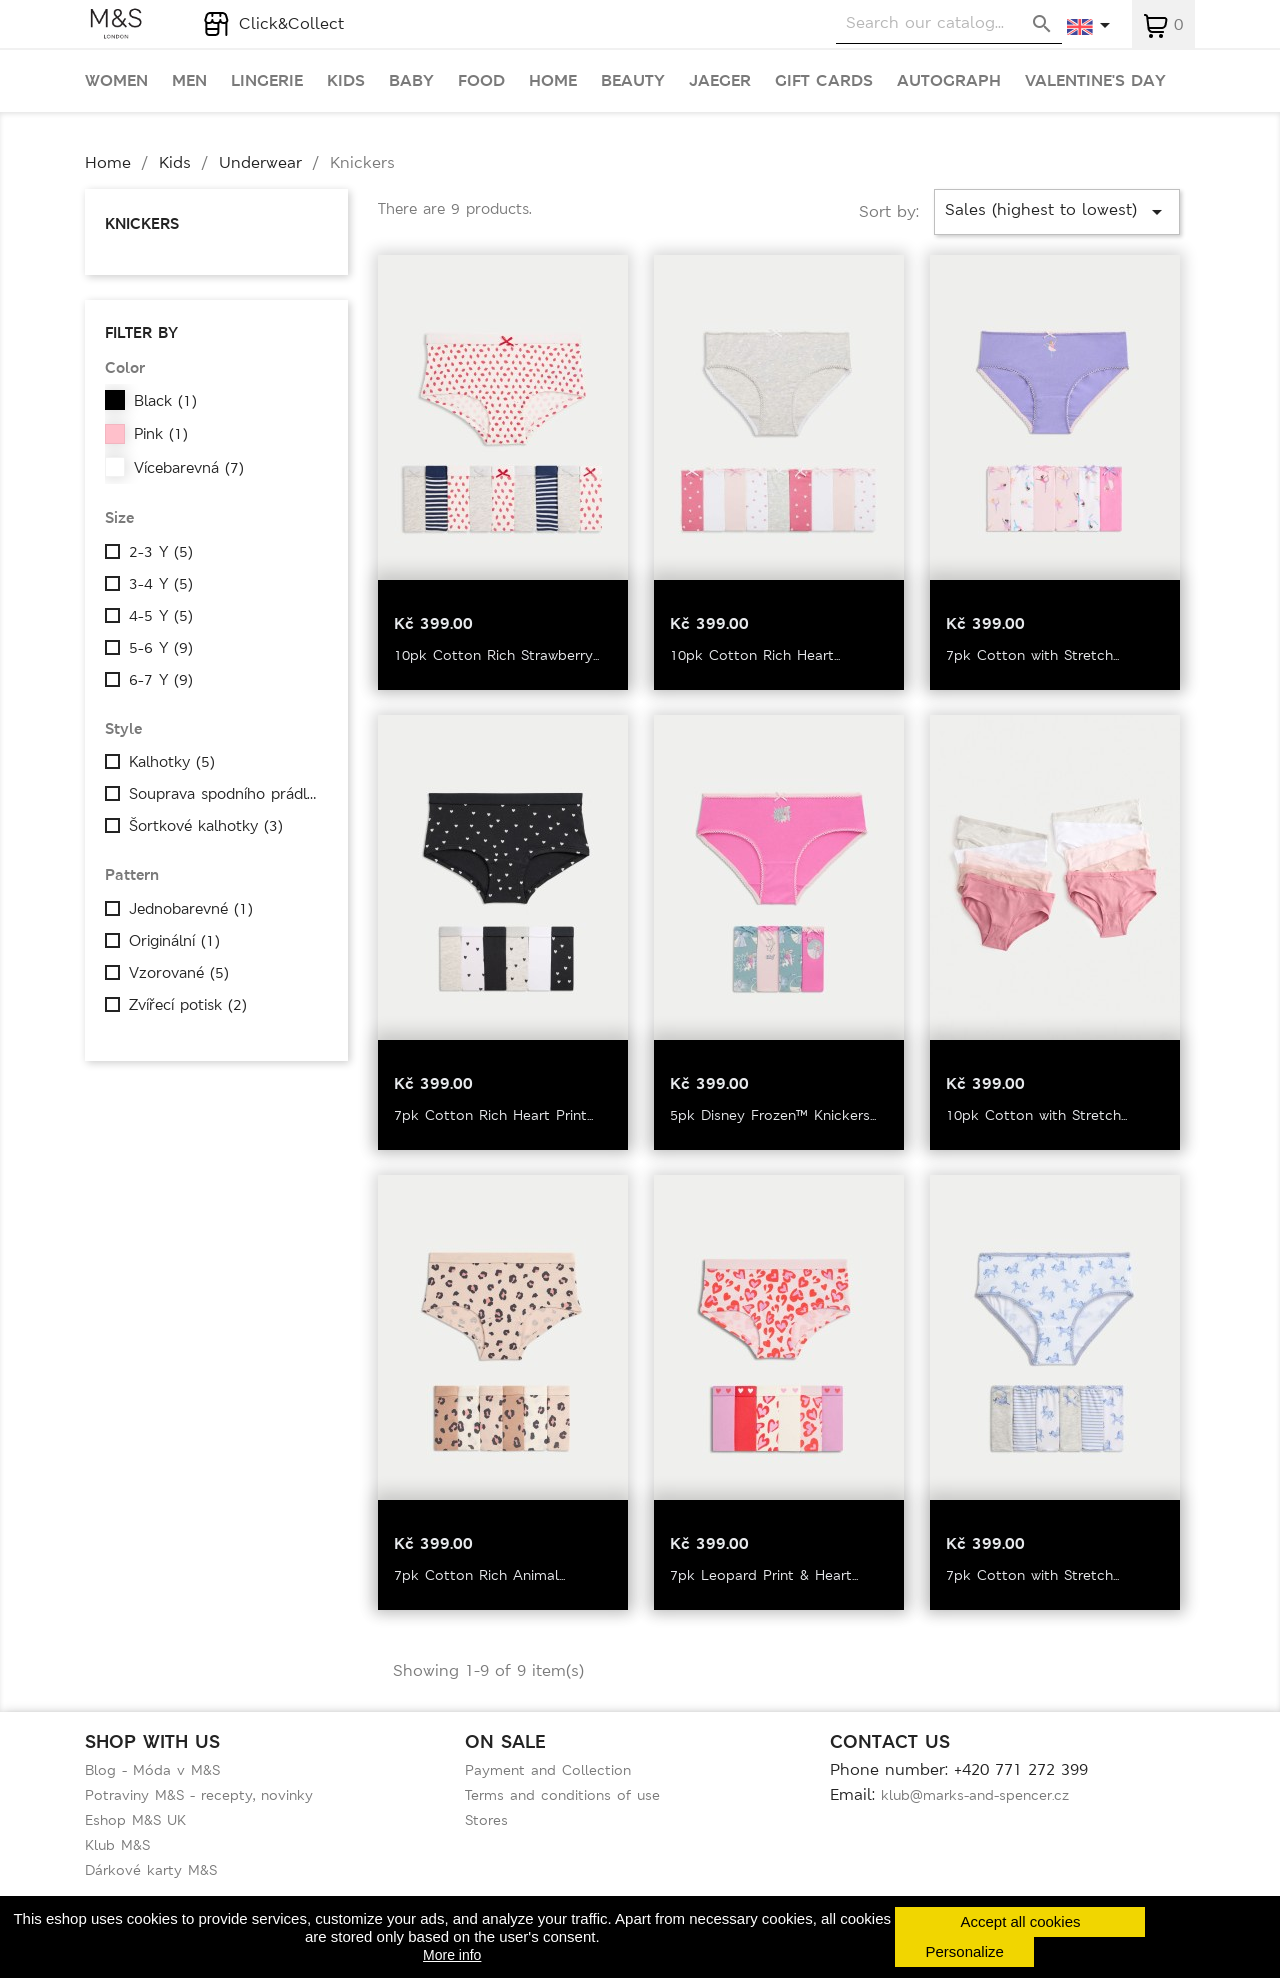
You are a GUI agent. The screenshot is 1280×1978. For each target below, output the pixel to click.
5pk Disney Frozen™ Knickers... (773, 1115)
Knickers (142, 223)
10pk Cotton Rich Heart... (755, 655)
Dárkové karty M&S (151, 1870)
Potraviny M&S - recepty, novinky (199, 1795)
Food (481, 81)
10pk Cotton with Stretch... (1036, 1115)
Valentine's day (1095, 81)
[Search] (949, 23)
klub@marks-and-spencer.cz (975, 1795)
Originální (174, 941)
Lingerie (267, 81)
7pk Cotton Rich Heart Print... (493, 1115)
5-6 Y (161, 648)
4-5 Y (161, 616)
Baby (411, 81)
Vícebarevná (189, 468)
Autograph (949, 81)
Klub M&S (117, 1845)
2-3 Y (161, 552)
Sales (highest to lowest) (1057, 211)
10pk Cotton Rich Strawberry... (496, 655)
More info (452, 1955)
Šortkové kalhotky (206, 826)
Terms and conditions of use (562, 1795)
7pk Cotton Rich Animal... (479, 1575)
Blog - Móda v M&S (152, 1770)
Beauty (633, 81)
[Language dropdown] (1089, 27)
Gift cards (824, 81)
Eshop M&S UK (135, 1820)
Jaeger (720, 81)
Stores (486, 1820)
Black (165, 401)
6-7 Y (161, 680)
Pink (161, 434)
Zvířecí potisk (188, 1005)
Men (189, 81)
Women (116, 81)
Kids (346, 81)
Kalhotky (172, 762)
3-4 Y (161, 584)
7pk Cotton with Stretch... (1032, 655)
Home (553, 81)
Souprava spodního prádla (225, 794)
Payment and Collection (548, 1770)
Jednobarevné (191, 909)
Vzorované (179, 973)
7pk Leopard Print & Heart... (764, 1575)
